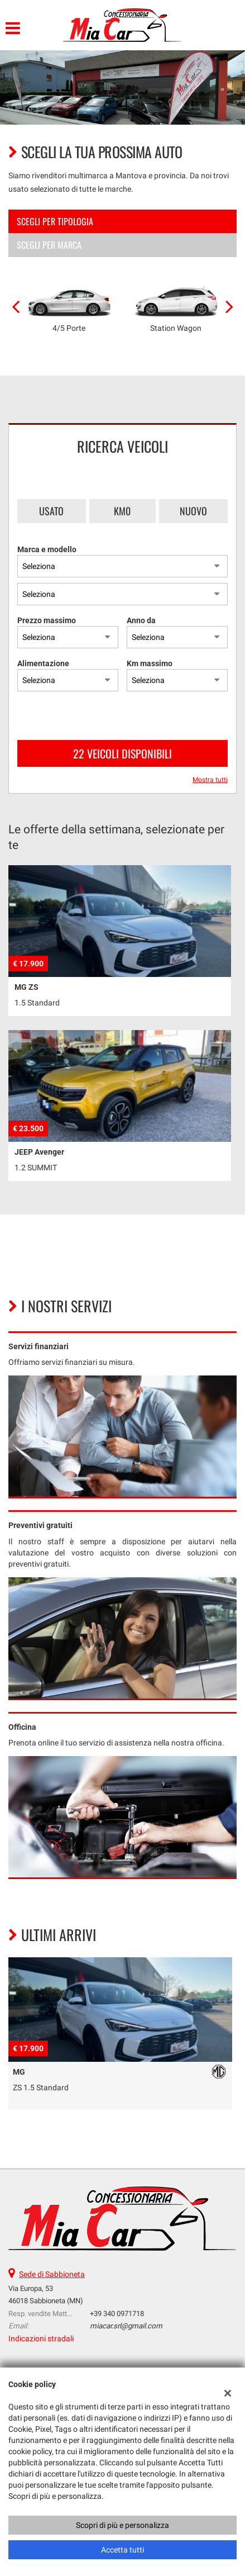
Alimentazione (43, 663)
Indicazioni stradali (41, 2338)
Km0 (122, 511)
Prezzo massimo (46, 620)
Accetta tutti (122, 2549)
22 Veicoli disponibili (122, 753)
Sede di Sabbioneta (52, 2274)
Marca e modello (46, 549)
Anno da (141, 620)
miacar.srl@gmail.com (126, 2326)
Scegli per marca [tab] (49, 245)
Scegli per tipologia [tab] (55, 221)
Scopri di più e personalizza (122, 2525)
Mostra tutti (210, 780)
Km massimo (149, 663)
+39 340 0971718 (117, 2313)
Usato (51, 511)
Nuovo (193, 511)
